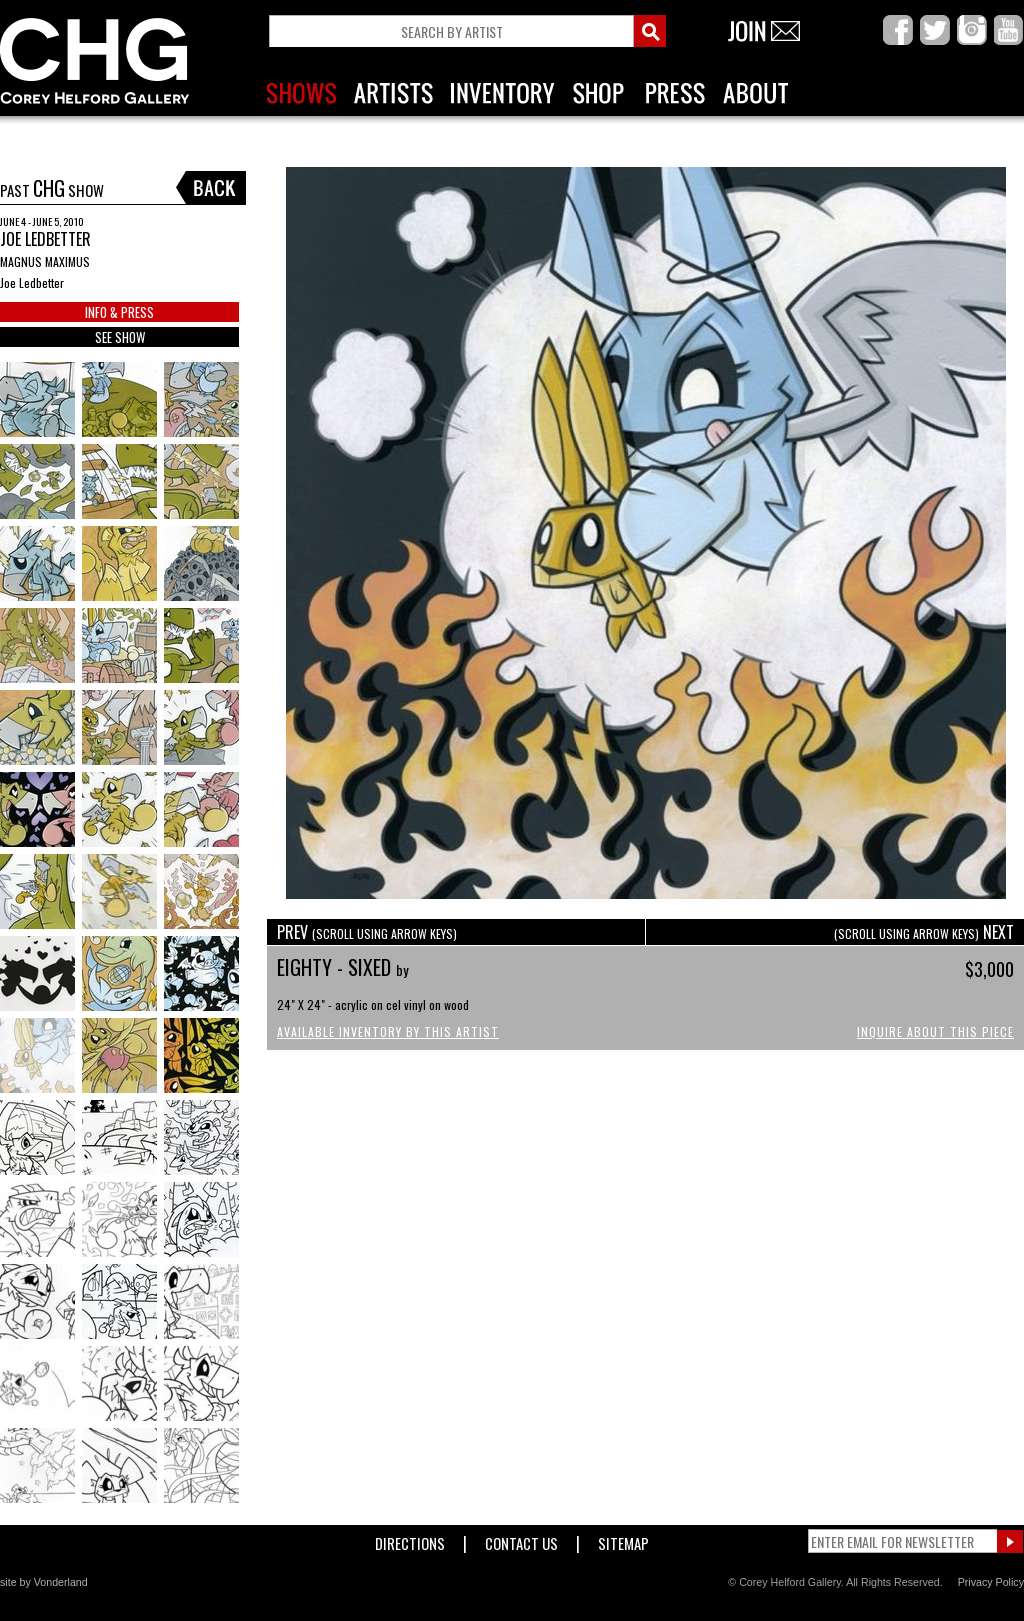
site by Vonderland (44, 1582)
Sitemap (623, 1539)
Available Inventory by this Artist (388, 1031)
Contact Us (521, 1539)
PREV (367, 932)
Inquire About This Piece (935, 1031)
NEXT (924, 932)
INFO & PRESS (119, 312)
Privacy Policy (991, 1582)
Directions (410, 1539)
